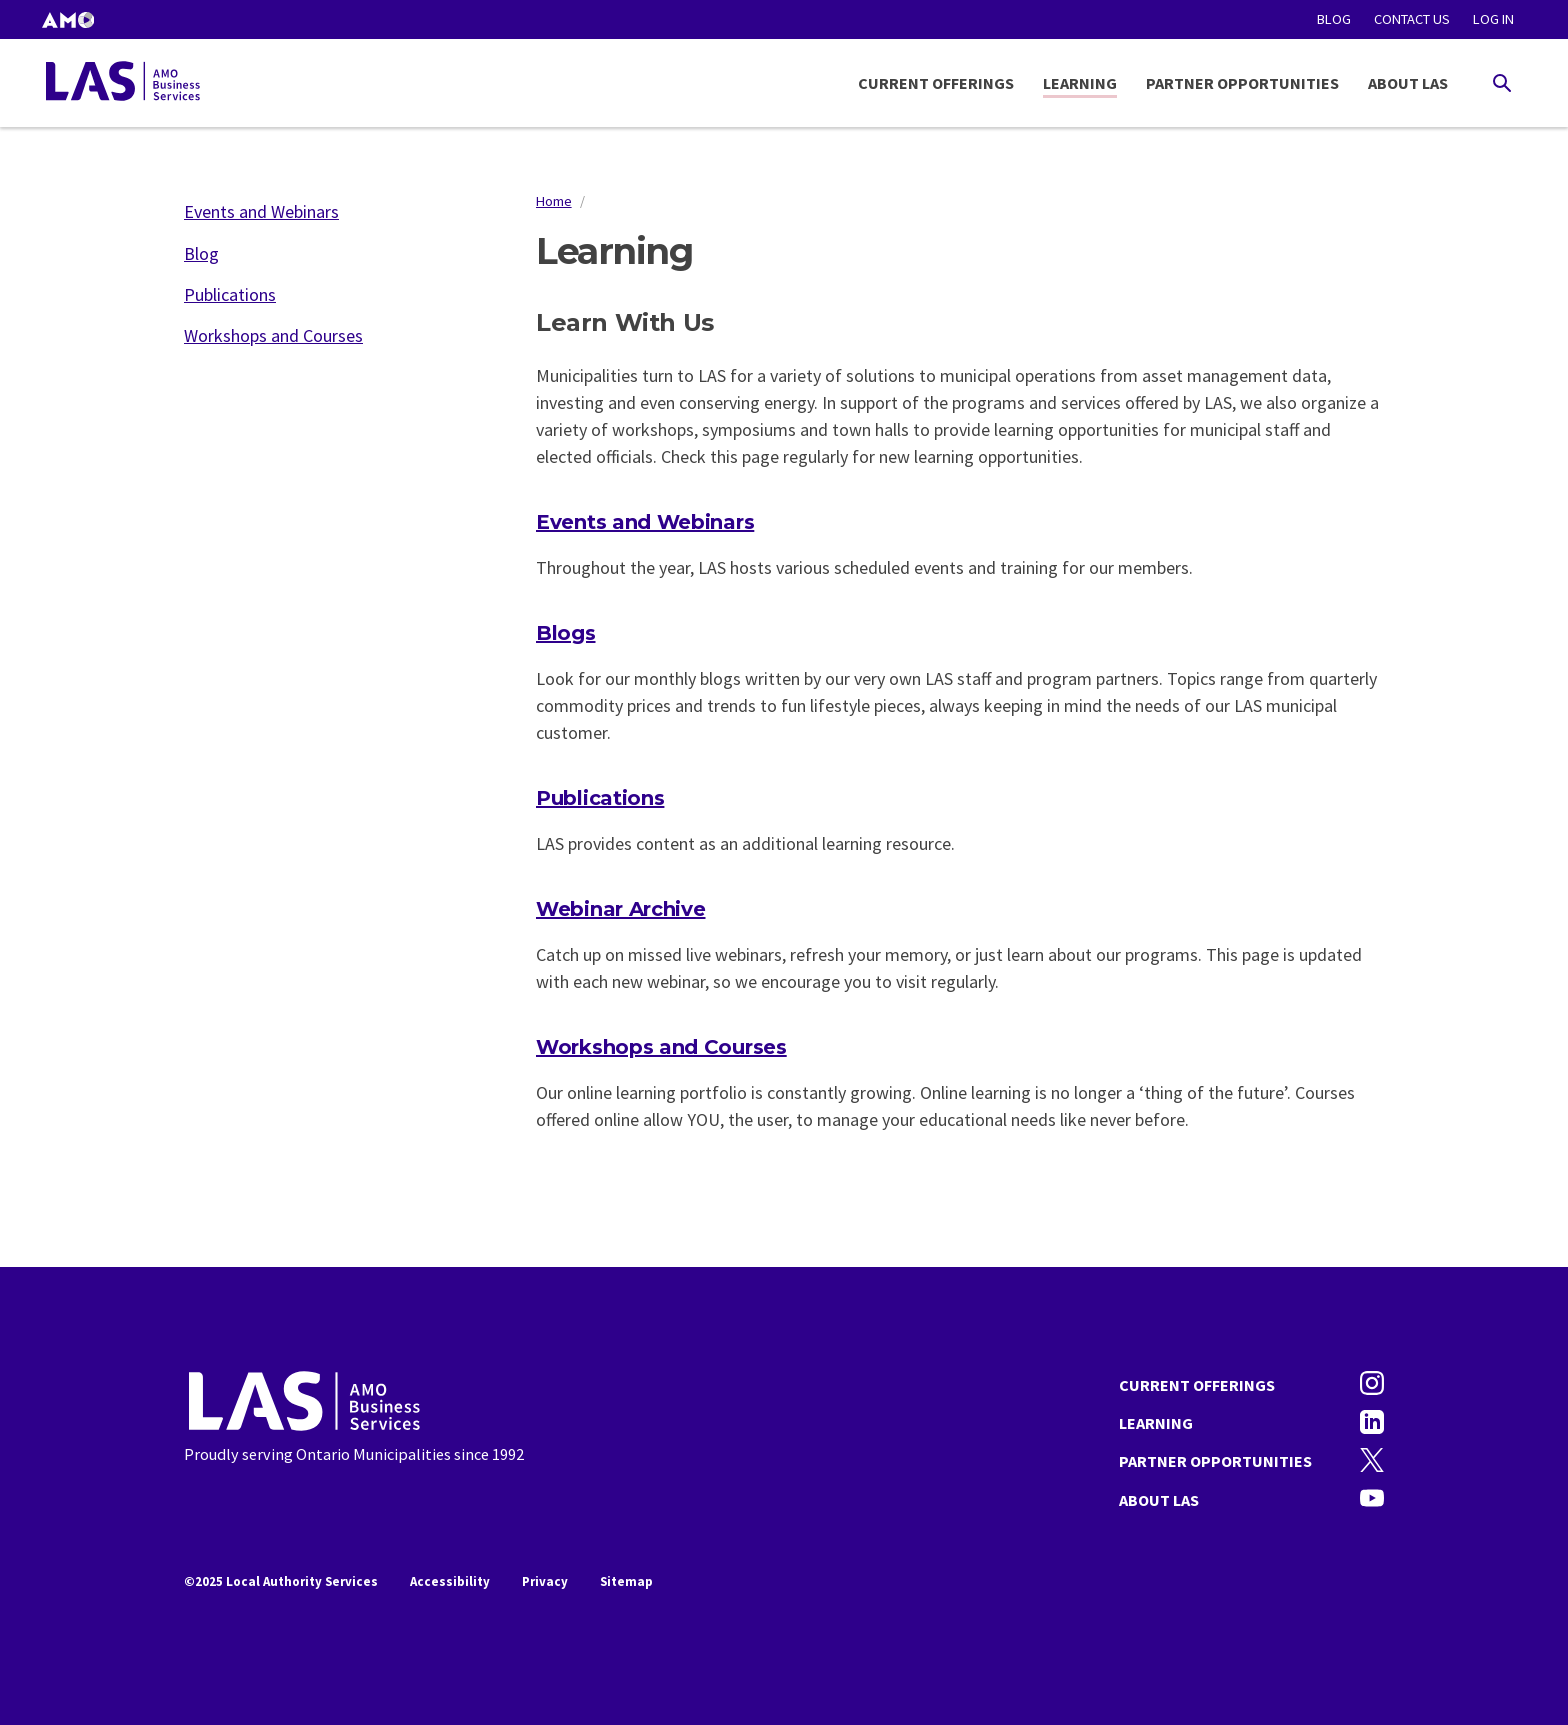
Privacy (545, 1581)
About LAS (1408, 83)
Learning (1080, 83)
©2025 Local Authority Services (281, 1581)
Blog (1334, 19)
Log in (1493, 19)
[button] (68, 19)
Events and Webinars (645, 522)
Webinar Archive (621, 909)
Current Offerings (936, 83)
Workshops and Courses (661, 1047)
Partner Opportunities (1242, 83)
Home (554, 201)
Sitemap (626, 1581)
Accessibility (450, 1581)
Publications (600, 798)
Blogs (566, 633)
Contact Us (1412, 19)
